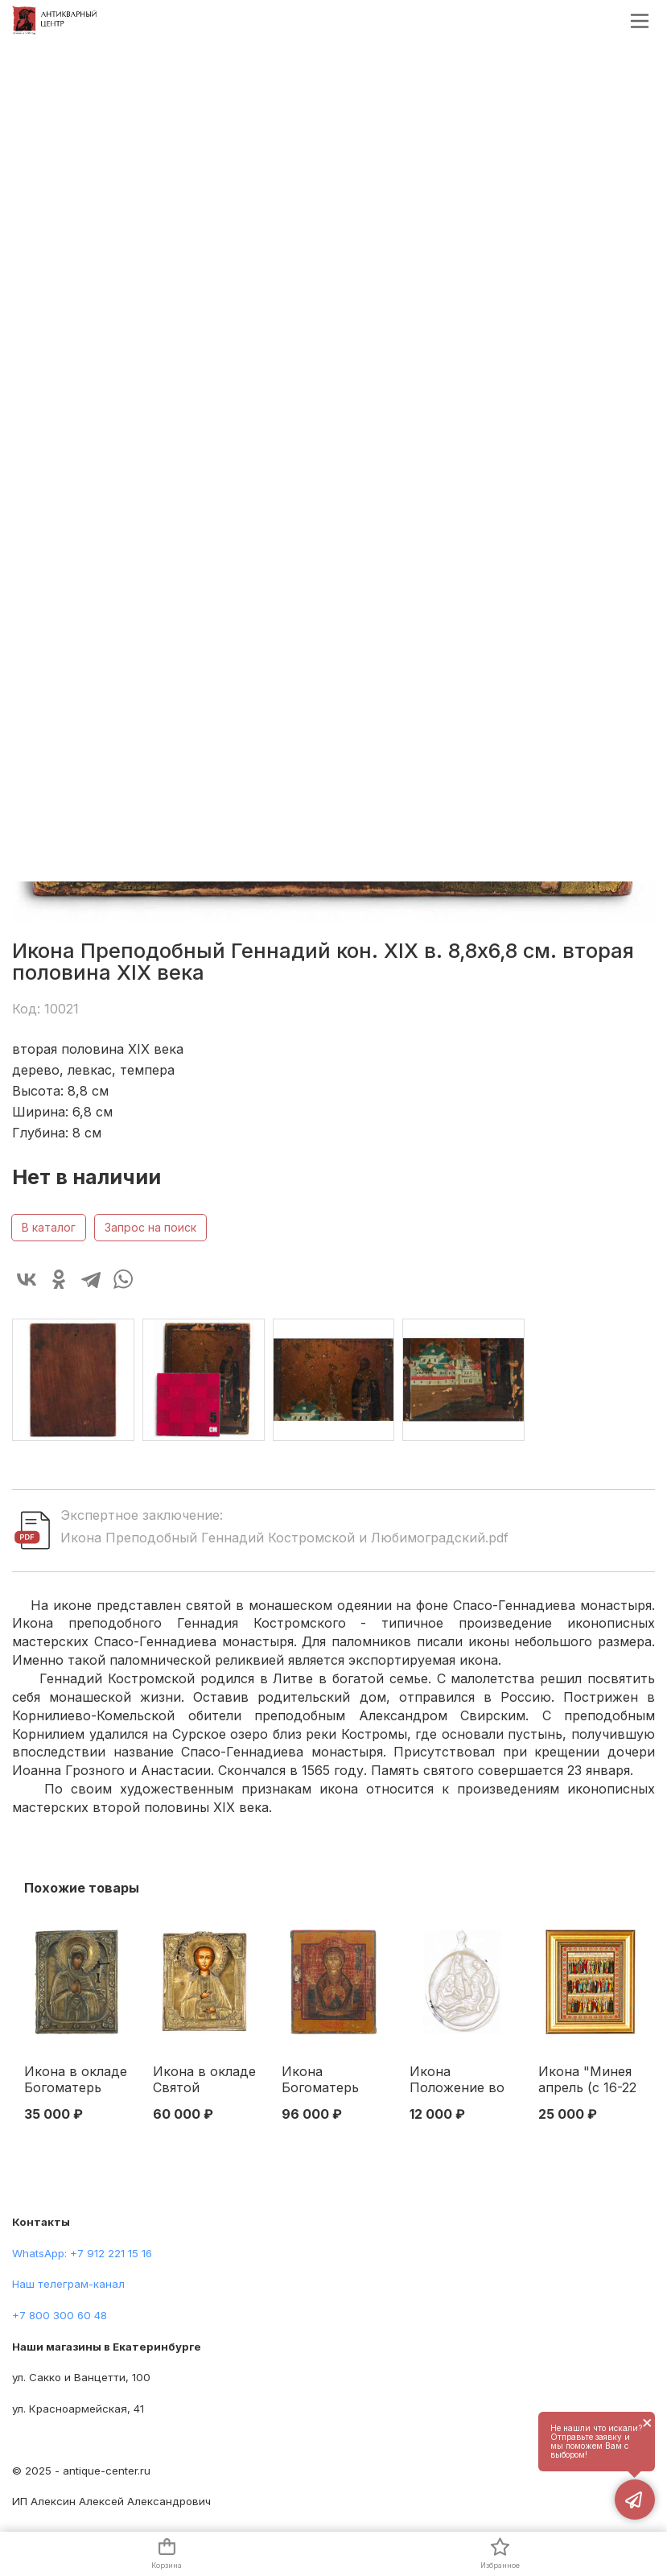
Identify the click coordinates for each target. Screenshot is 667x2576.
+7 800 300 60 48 (59, 2315)
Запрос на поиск (150, 1227)
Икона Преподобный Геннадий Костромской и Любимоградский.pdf (284, 1538)
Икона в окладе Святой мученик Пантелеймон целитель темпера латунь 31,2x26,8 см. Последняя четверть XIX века (204, 2080)
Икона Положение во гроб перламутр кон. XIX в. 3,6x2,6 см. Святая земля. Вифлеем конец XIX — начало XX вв (461, 2080)
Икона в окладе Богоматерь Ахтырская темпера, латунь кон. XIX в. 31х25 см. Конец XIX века (75, 2080)
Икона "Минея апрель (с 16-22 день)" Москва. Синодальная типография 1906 (588, 2080)
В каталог (49, 1227)
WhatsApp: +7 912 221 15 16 (82, 2253)
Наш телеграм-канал (68, 2283)
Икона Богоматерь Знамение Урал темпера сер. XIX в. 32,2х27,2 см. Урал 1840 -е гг (331, 2080)
